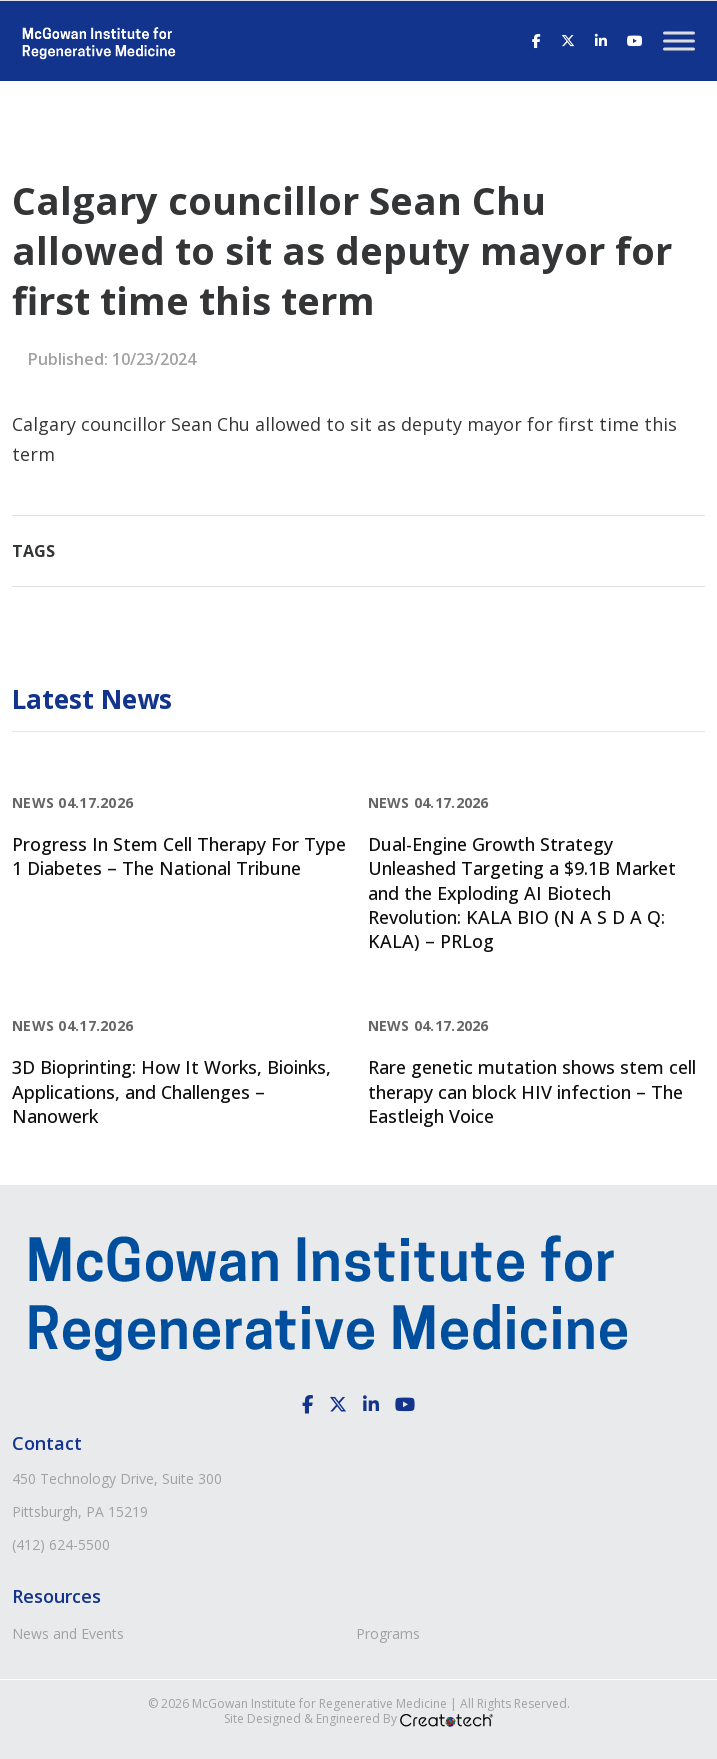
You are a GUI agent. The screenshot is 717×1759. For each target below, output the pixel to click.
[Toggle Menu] (679, 40)
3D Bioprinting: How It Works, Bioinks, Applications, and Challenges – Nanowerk (171, 1091)
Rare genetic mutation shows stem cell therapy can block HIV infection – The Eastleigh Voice (532, 1091)
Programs (388, 1633)
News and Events (68, 1633)
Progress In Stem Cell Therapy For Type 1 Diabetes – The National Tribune (179, 856)
